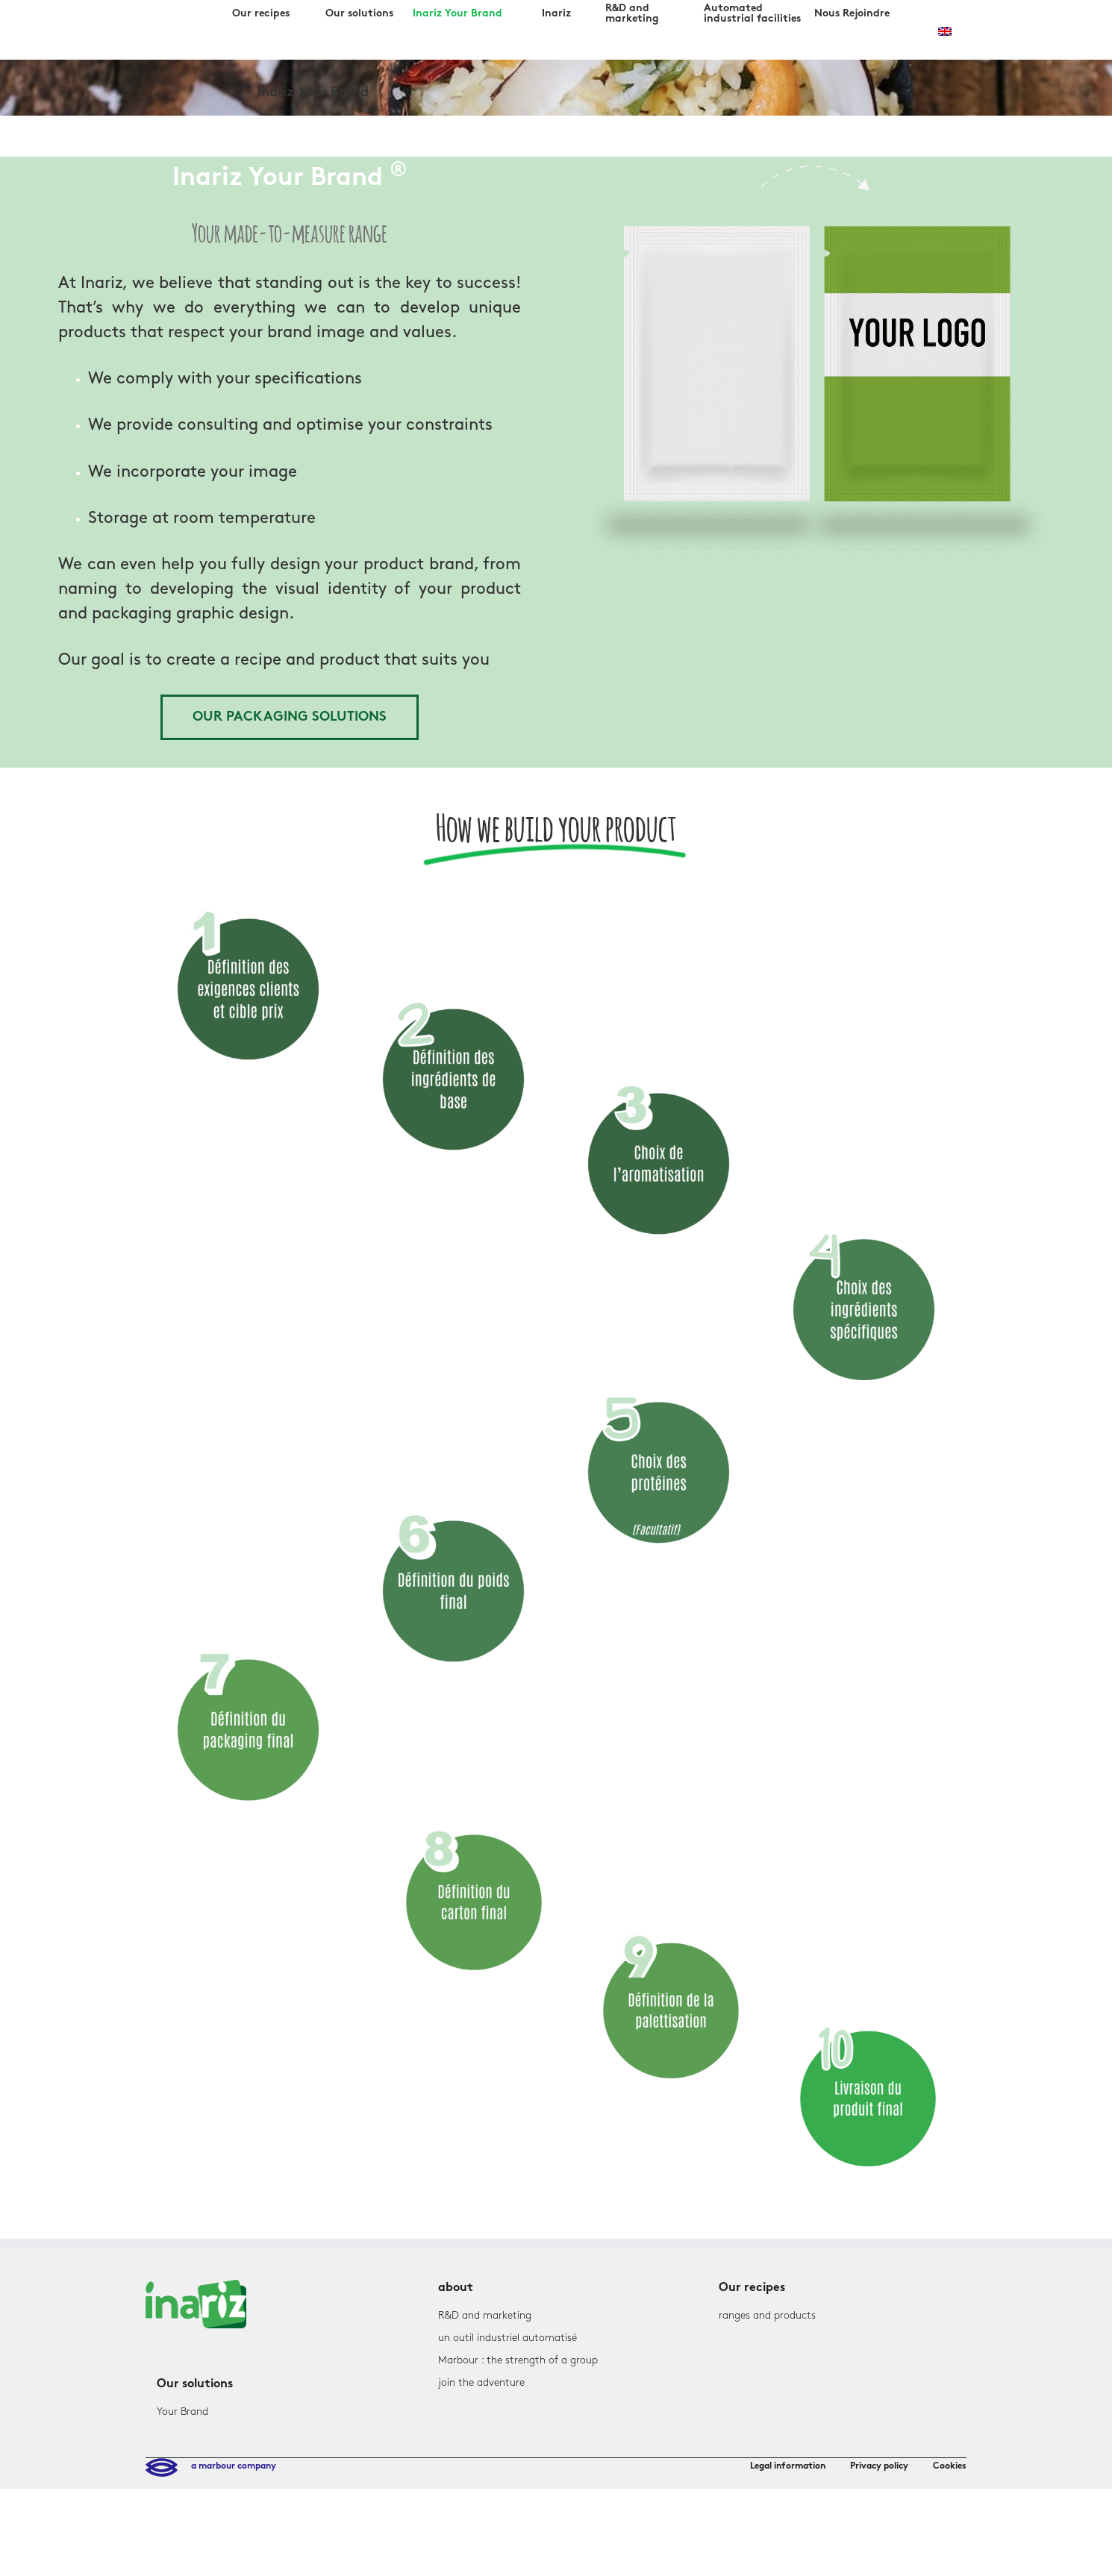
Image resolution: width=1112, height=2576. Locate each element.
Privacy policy (879, 2466)
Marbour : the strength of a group (518, 2360)
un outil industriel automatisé (507, 2337)
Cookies (949, 2466)
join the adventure (481, 2382)
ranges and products (767, 2315)
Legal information (787, 2466)
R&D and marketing (484, 2315)
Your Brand (182, 2411)
